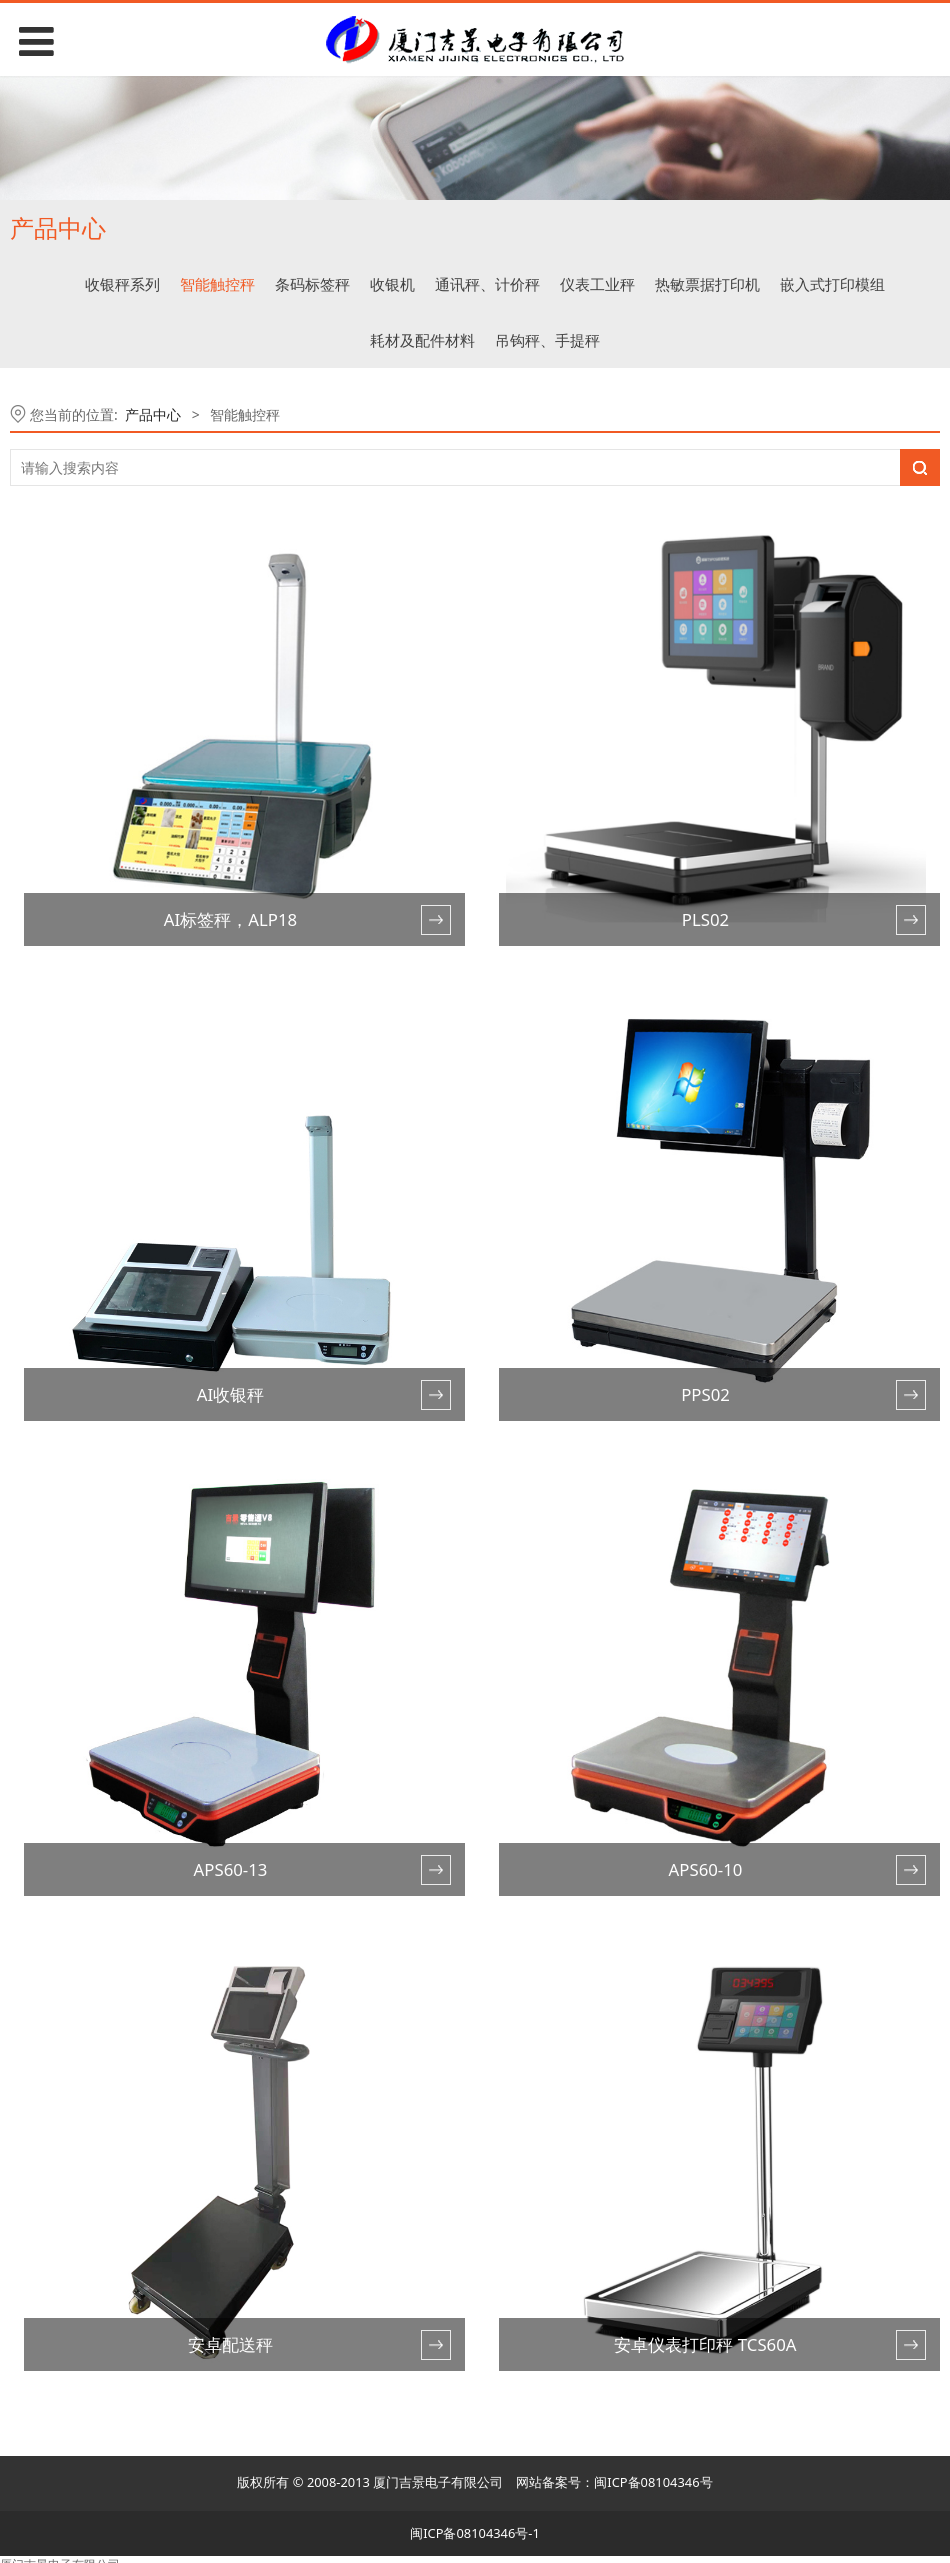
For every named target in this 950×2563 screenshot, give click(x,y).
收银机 (392, 284)
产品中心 (153, 414)
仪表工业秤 (597, 284)
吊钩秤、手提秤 (547, 340)
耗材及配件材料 (422, 340)
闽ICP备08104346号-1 (475, 2533)
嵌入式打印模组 (832, 284)
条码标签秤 (312, 284)
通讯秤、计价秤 (487, 284)
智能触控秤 (217, 284)
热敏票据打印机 (707, 284)
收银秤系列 (122, 284)
